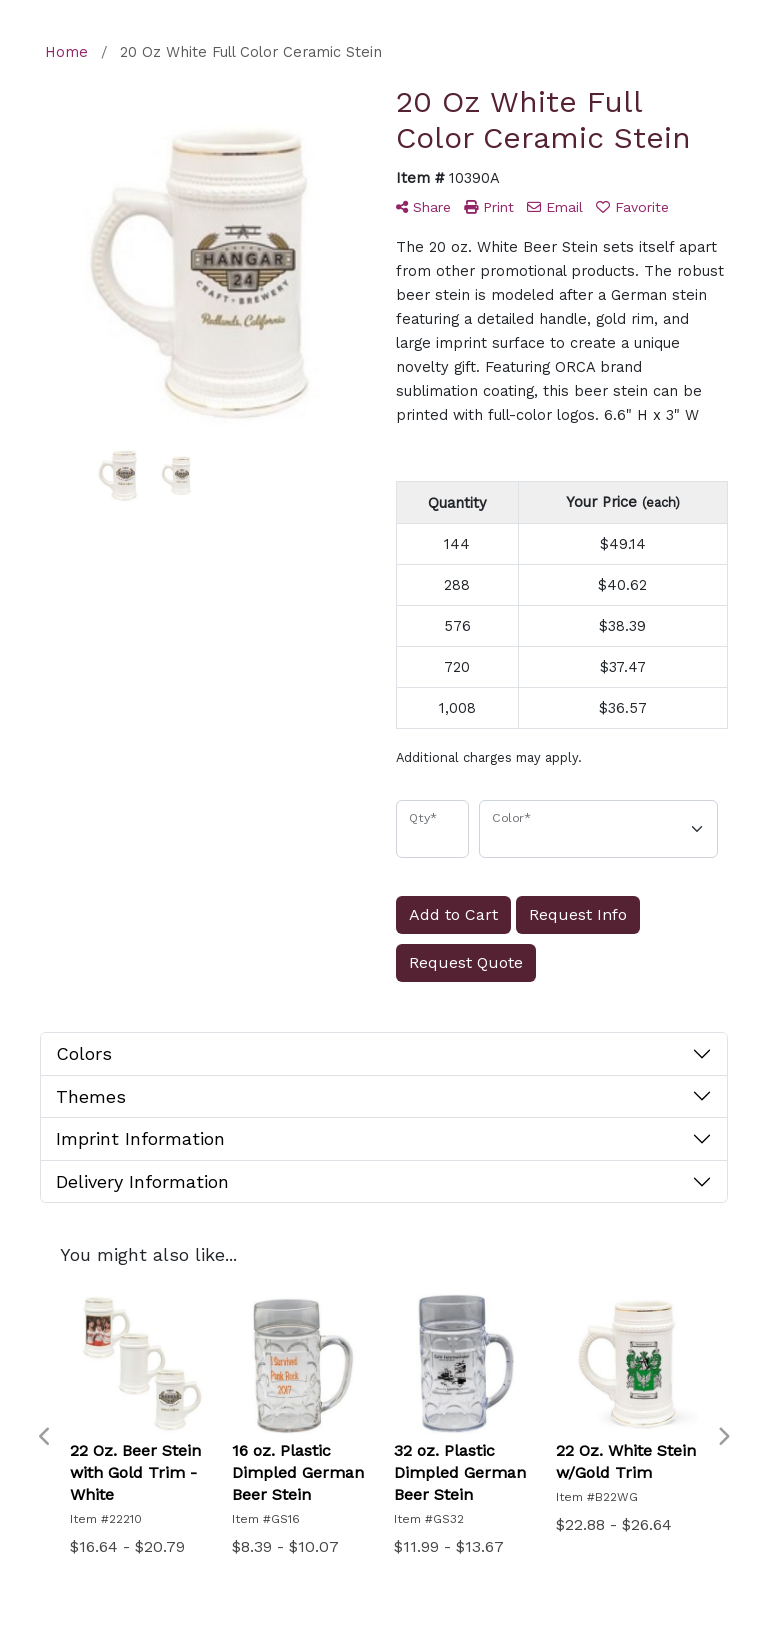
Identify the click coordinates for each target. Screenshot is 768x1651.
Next (723, 1437)
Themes (91, 1096)
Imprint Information (140, 1138)
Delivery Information (142, 1181)
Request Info (578, 914)
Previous (45, 1437)
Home (66, 52)
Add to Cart (453, 914)
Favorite (632, 207)
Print (489, 207)
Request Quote (466, 962)
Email (555, 207)
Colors (84, 1053)
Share (423, 207)
